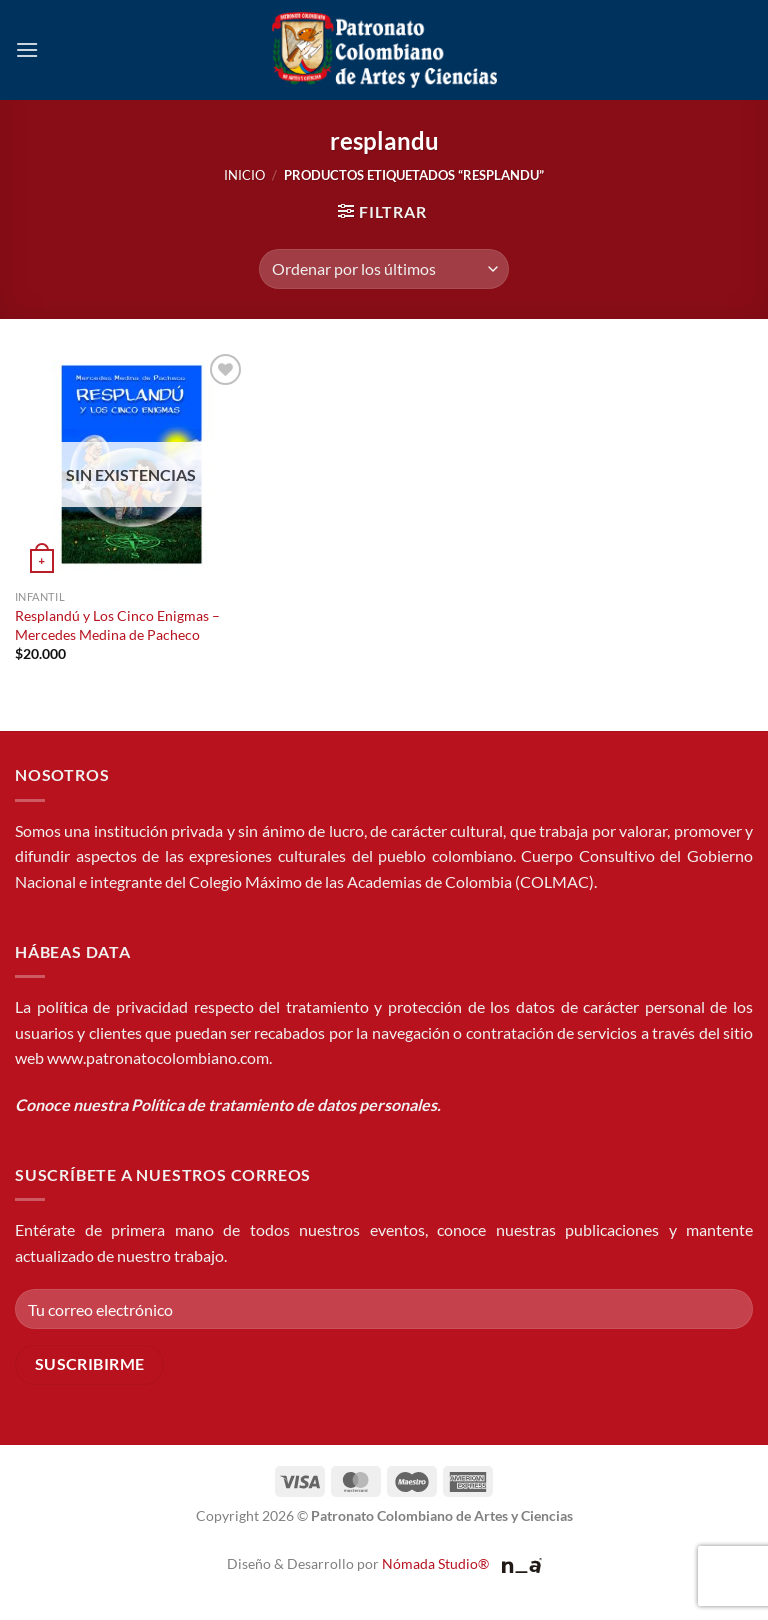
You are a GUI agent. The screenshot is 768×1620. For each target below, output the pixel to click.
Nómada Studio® (435, 1563)
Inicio (244, 175)
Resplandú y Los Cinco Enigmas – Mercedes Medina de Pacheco (117, 625)
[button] (27, 49)
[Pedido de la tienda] (383, 269)
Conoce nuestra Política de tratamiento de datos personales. (228, 1104)
